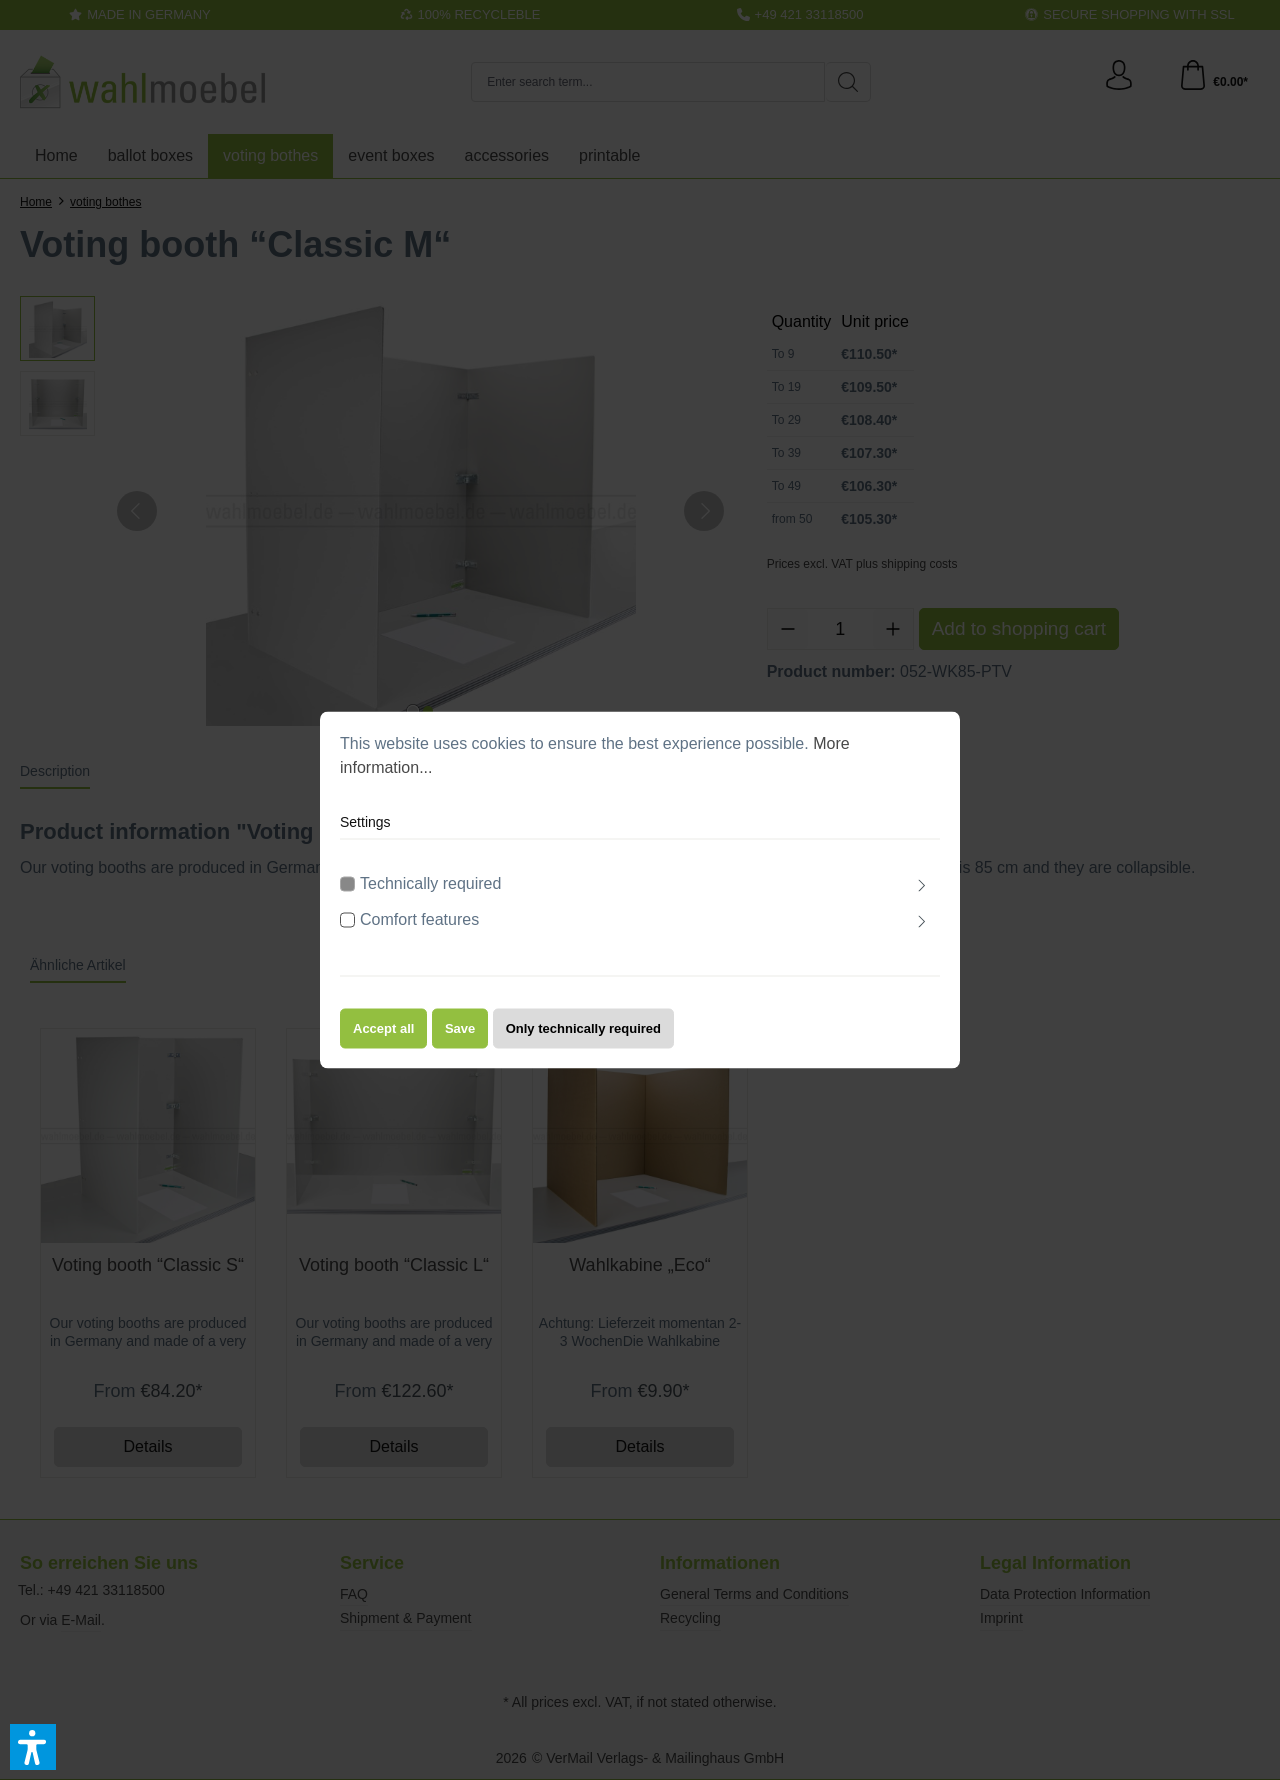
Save (460, 1031)
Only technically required (583, 1031)
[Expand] (922, 890)
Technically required (430, 886)
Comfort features (419, 922)
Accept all (383, 1031)
